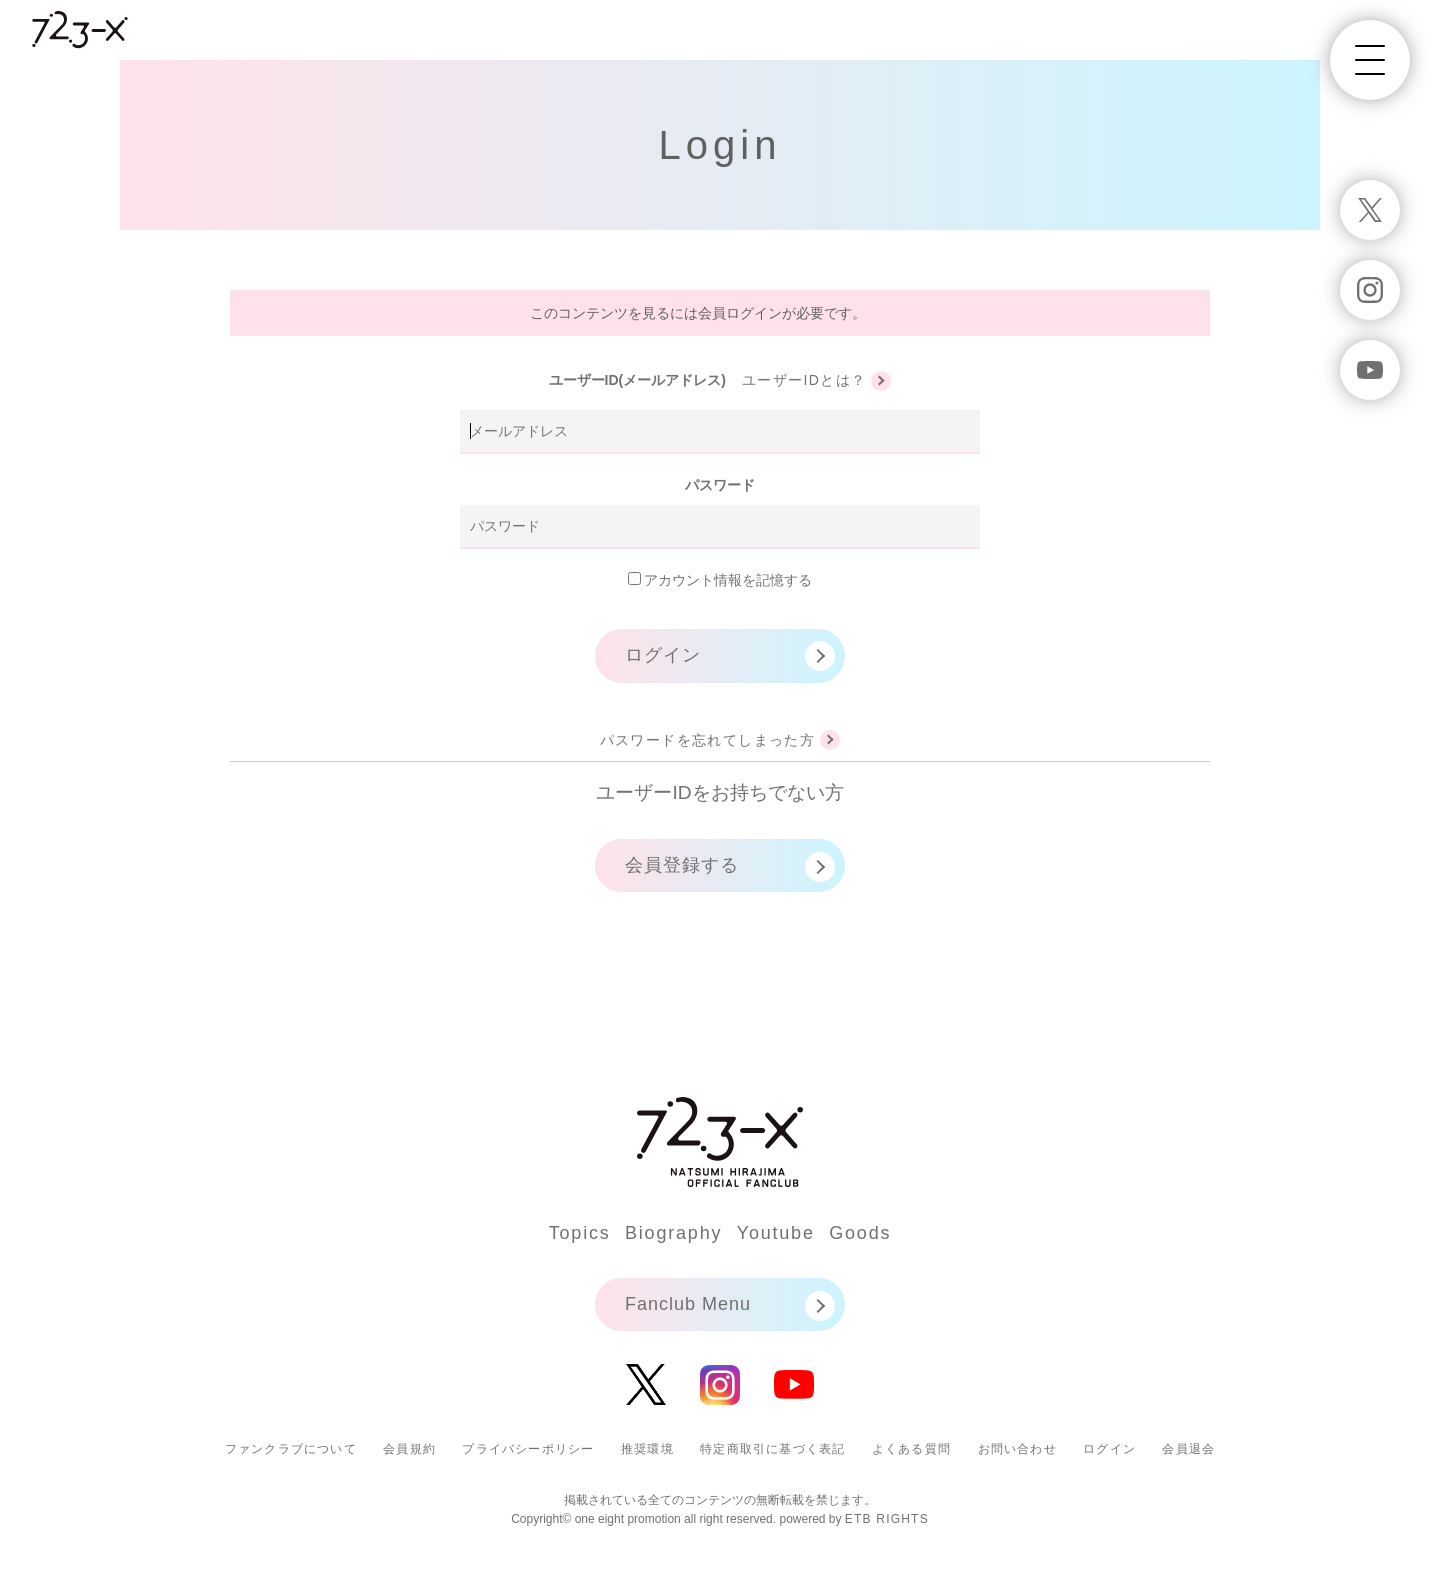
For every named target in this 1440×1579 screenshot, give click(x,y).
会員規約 (409, 1449)
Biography (673, 1233)
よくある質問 (911, 1449)
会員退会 (1188, 1449)
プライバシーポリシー (528, 1449)
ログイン (663, 655)
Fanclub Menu (688, 1304)
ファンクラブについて (291, 1449)
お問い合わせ (1017, 1449)
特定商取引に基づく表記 (772, 1449)
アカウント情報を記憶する (720, 580)
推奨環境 (647, 1449)
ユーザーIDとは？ (804, 380)
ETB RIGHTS (887, 1519)
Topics (580, 1233)
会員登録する (682, 865)
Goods (860, 1233)
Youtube (776, 1233)
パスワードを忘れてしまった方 (708, 740)
